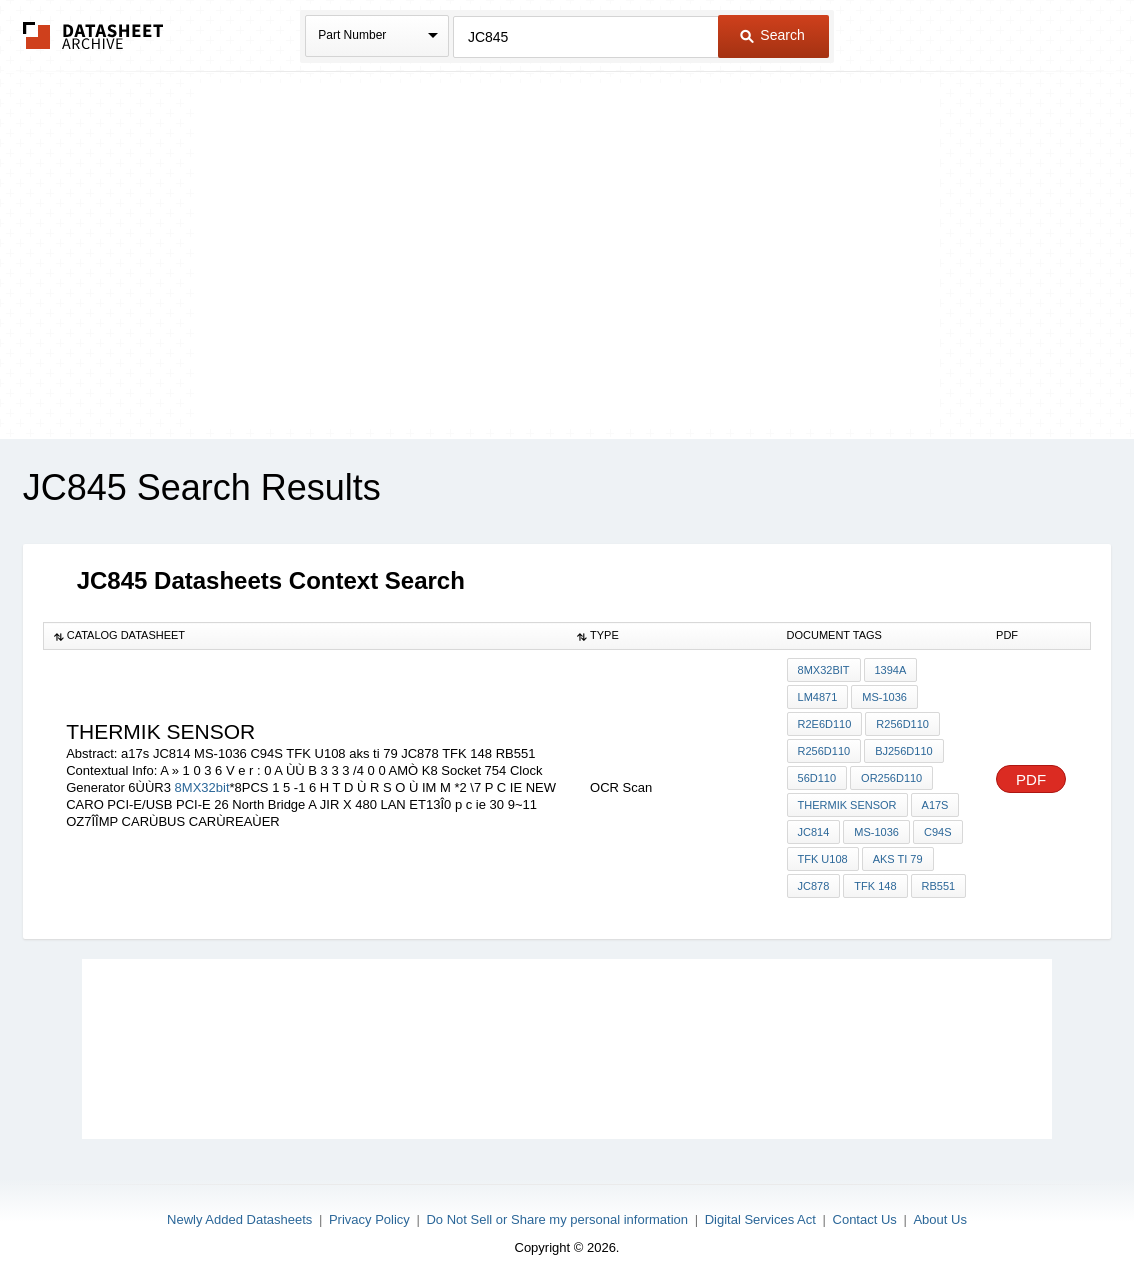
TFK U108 (823, 859)
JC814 (814, 832)
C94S (938, 832)
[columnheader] (305, 636)
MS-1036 (884, 697)
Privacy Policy (369, 1219)
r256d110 (902, 724)
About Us (939, 1219)
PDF (1031, 779)
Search (772, 35)
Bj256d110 (904, 751)
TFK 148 (875, 886)
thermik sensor (847, 805)
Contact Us (865, 1219)
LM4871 (818, 697)
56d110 (817, 778)
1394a (891, 670)
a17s (935, 805)
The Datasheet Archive (93, 35)
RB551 (939, 886)
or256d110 (891, 778)
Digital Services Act (760, 1219)
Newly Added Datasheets (239, 1219)
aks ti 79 (898, 859)
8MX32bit (202, 787)
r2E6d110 (825, 724)
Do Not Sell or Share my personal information (557, 1219)
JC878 (814, 886)
